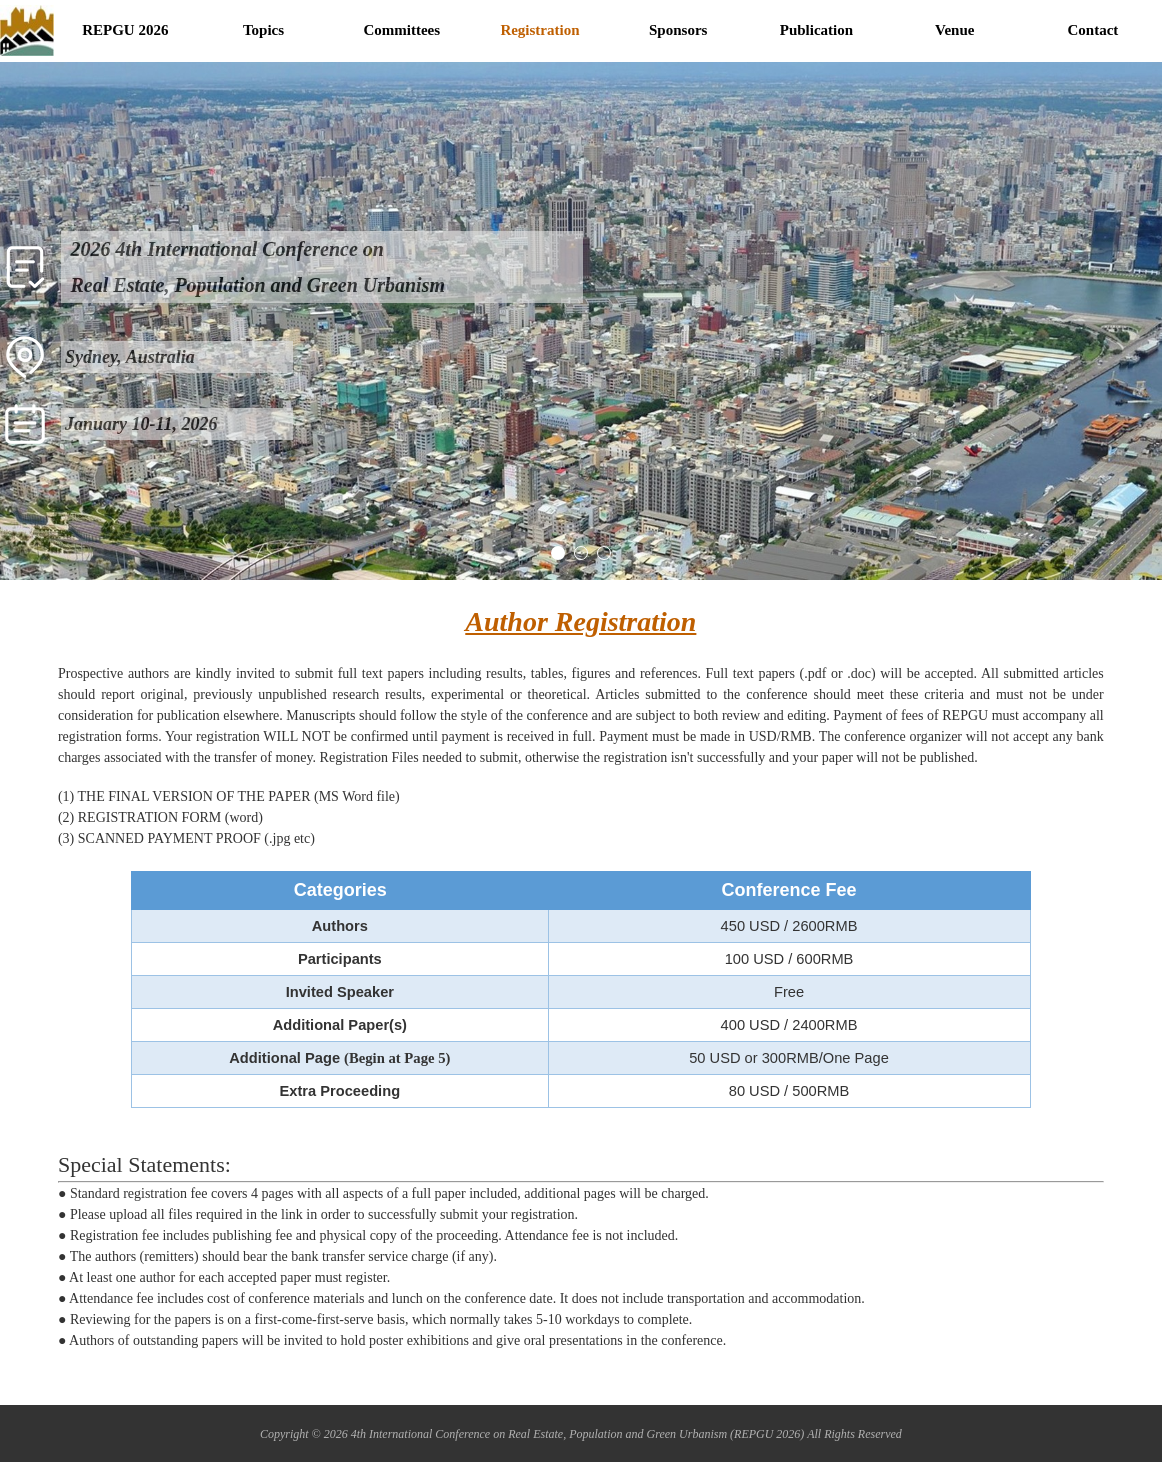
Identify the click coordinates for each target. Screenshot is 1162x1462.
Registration (539, 30)
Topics (263, 30)
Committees (401, 30)
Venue (954, 30)
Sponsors (678, 30)
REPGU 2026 (125, 30)
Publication (816, 30)
